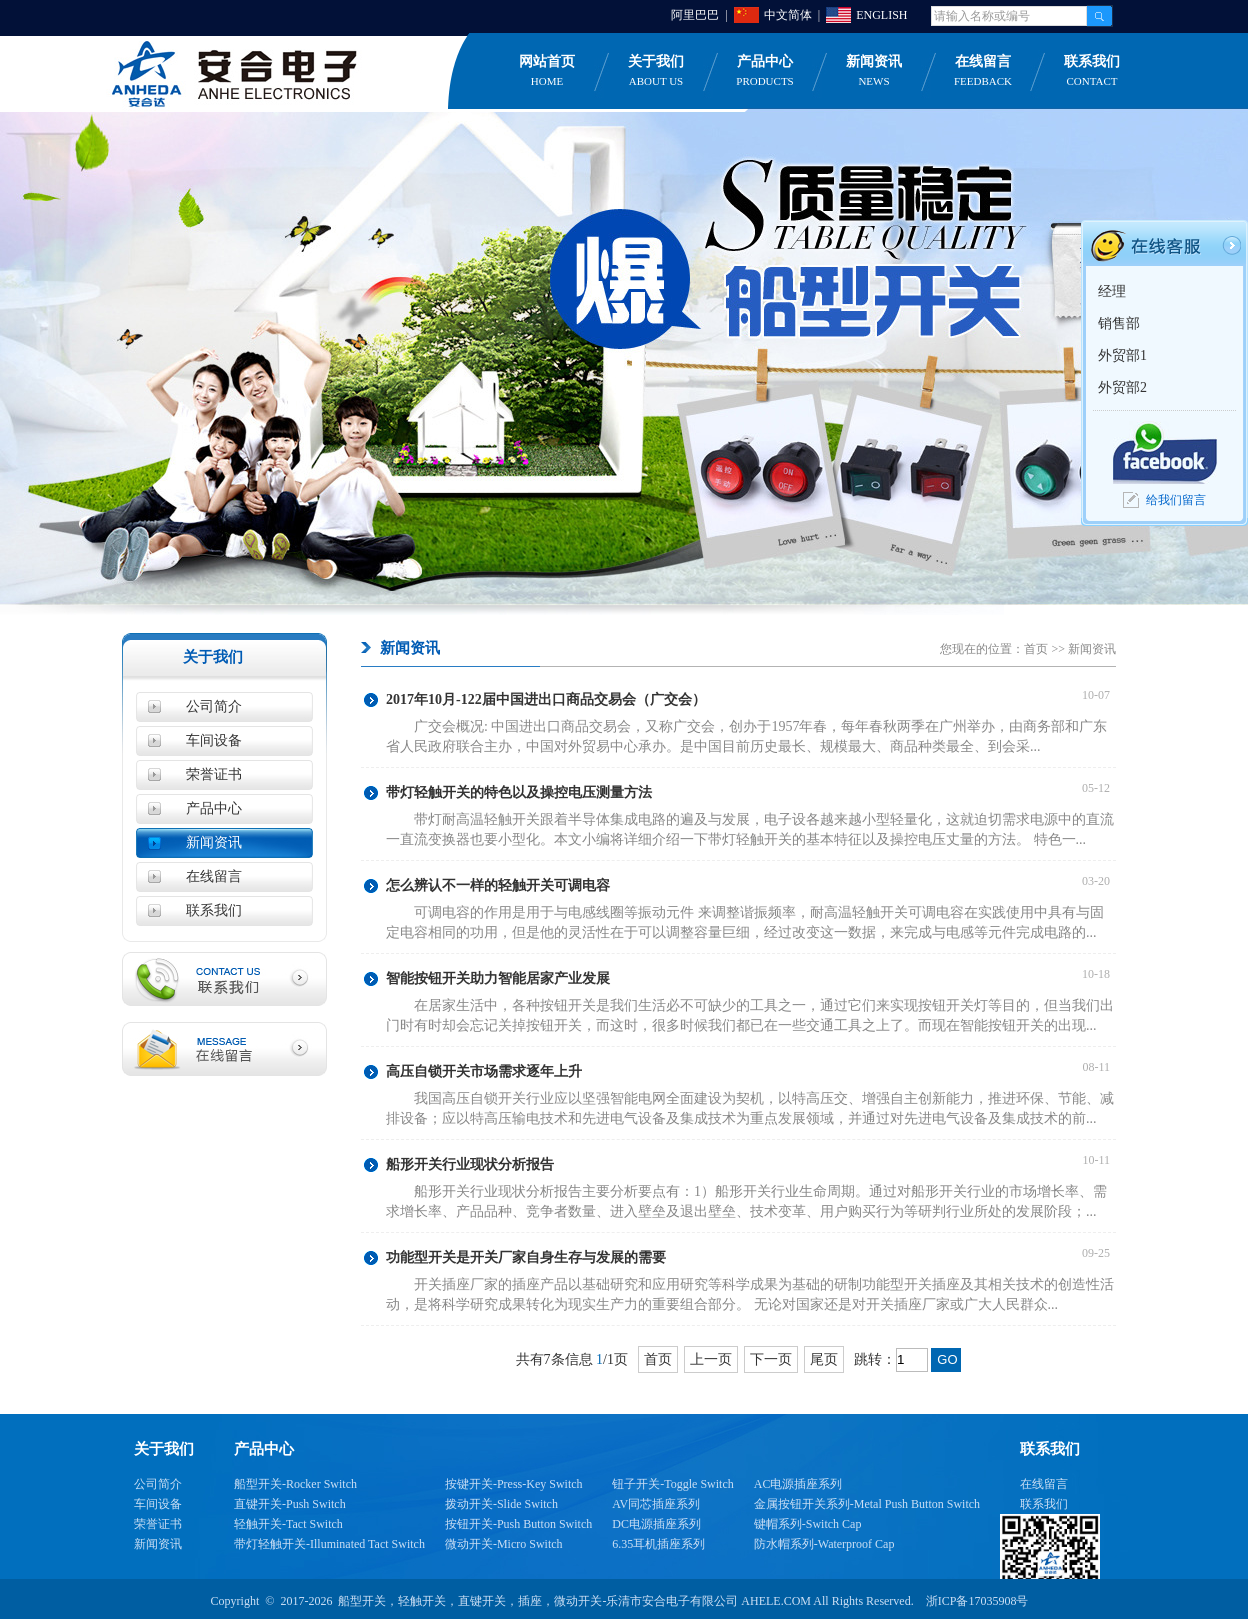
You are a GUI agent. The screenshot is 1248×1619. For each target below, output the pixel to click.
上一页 (711, 1359)
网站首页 (547, 72)
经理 (1112, 291)
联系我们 (1092, 72)
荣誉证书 (214, 774)
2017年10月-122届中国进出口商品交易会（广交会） (546, 699)
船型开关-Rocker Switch (295, 1484)
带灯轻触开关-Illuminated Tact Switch (329, 1544)
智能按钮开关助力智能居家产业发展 (498, 978)
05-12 (1099, 788)
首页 (1036, 649)
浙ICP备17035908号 (977, 1601)
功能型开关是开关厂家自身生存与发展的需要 (526, 1257)
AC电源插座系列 (798, 1484)
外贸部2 (1122, 387)
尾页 (824, 1359)
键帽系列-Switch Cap (808, 1524)
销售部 (1119, 323)
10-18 (1099, 974)
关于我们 (656, 72)
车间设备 (214, 740)
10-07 (1099, 695)
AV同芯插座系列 (656, 1504)
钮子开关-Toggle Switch (672, 1484)
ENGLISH (881, 15)
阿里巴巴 (695, 15)
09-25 (1099, 1253)
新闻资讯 (874, 72)
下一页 (771, 1359)
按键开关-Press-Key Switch (514, 1484)
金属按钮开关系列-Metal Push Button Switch (867, 1504)
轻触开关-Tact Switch (288, 1524)
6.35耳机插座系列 (658, 1544)
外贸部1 (1122, 355)
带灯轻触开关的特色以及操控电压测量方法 (519, 792)
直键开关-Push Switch (290, 1504)
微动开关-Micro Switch (504, 1544)
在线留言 (983, 72)
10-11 (1099, 1160)
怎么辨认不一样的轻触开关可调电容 (498, 885)
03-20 (1099, 881)
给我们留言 (1176, 500)
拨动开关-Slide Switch (501, 1504)
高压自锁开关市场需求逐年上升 (484, 1071)
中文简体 (788, 15)
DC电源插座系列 (656, 1524)
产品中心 (765, 72)
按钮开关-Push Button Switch (518, 1524)
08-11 (1099, 1067)
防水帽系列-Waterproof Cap (824, 1544)
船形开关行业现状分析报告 (470, 1164)
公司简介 (214, 706)
